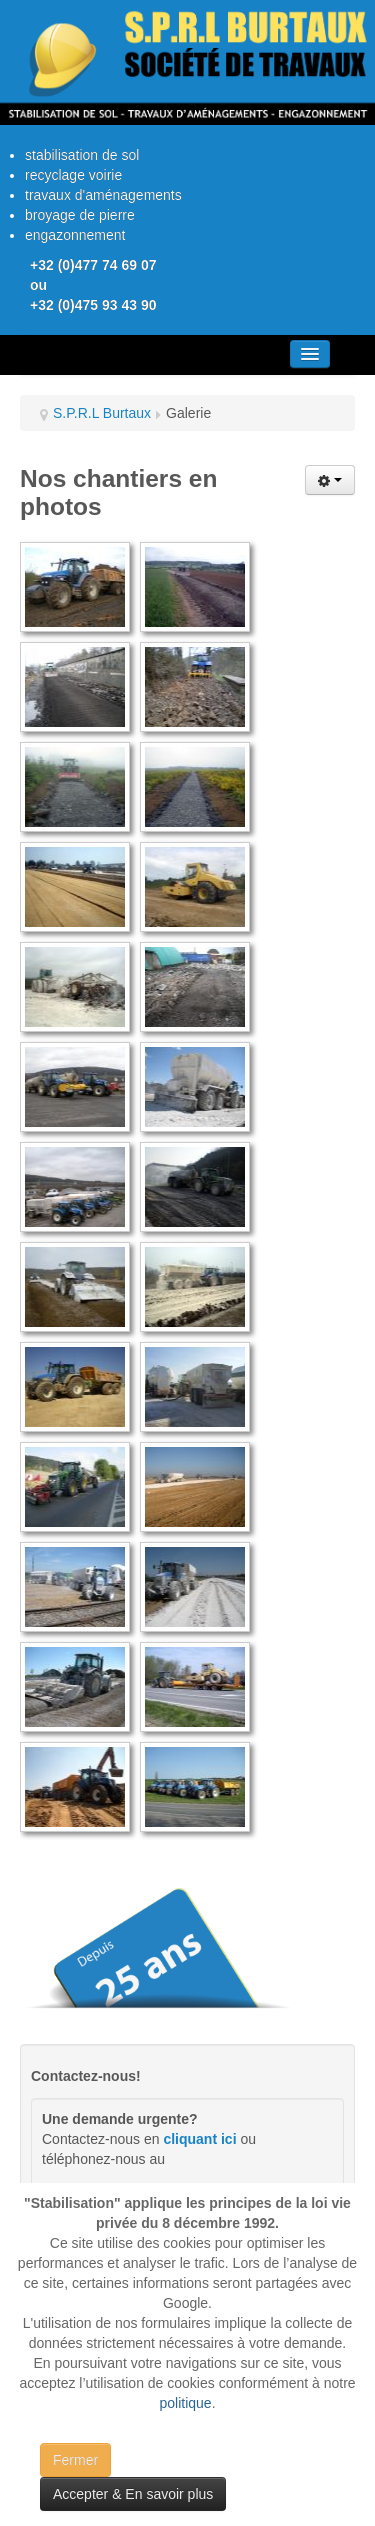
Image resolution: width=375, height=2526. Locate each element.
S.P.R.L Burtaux (102, 413)
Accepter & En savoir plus (133, 2494)
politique (185, 2403)
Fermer (75, 2460)
